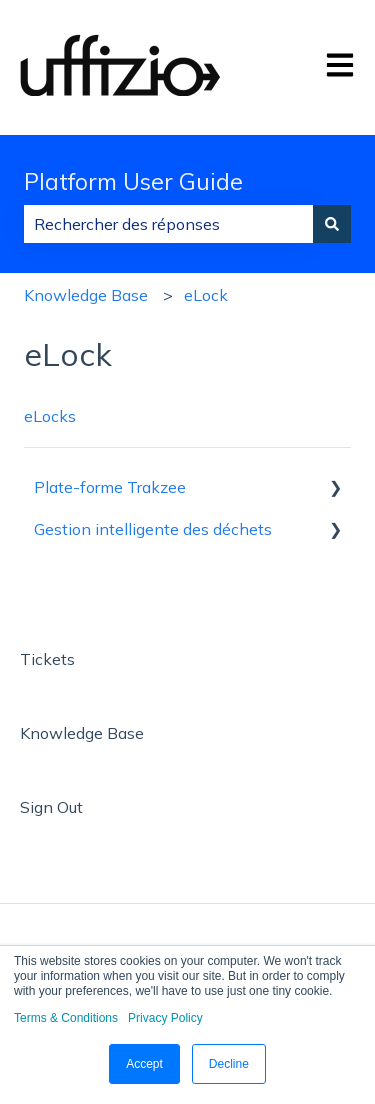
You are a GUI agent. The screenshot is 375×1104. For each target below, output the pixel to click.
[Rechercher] (332, 224)
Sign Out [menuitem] (51, 807)
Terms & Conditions (66, 1018)
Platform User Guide (133, 181)
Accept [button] (144, 1064)
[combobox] (168, 224)
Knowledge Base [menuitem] (82, 733)
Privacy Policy (165, 1018)
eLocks (50, 416)
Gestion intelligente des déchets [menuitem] (153, 529)
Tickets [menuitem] (47, 659)
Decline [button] (229, 1064)
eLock (206, 295)
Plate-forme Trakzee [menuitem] (110, 487)
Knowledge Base (86, 295)
